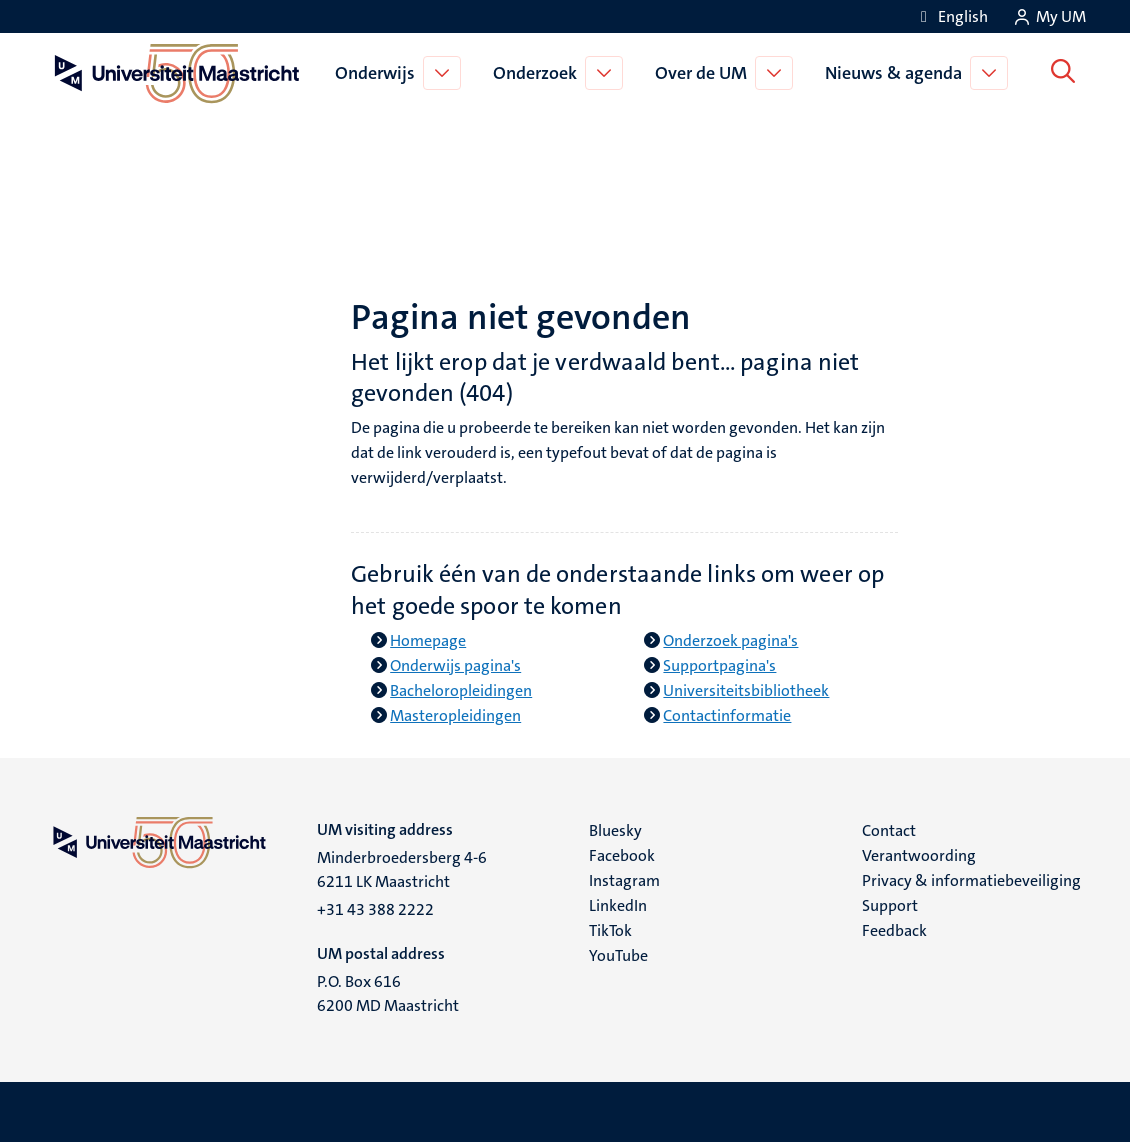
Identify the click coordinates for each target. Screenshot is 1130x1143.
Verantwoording (919, 855)
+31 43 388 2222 (375, 909)
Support (890, 905)
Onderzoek (538, 73)
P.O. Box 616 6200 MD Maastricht (388, 993)
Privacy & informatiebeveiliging (971, 880)
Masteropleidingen (455, 715)
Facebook (622, 855)
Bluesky (615, 830)
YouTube (618, 955)
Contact (889, 830)
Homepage (428, 640)
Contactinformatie (727, 715)
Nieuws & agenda (896, 73)
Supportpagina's (719, 665)
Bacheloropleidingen (461, 690)
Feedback (894, 930)
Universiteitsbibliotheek (746, 690)
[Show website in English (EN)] (951, 16)
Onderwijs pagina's (455, 665)
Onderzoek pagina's (730, 640)
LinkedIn (618, 905)
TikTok (610, 930)
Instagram (624, 880)
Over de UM (704, 73)
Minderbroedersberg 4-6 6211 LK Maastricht (402, 869)
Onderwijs (378, 73)
